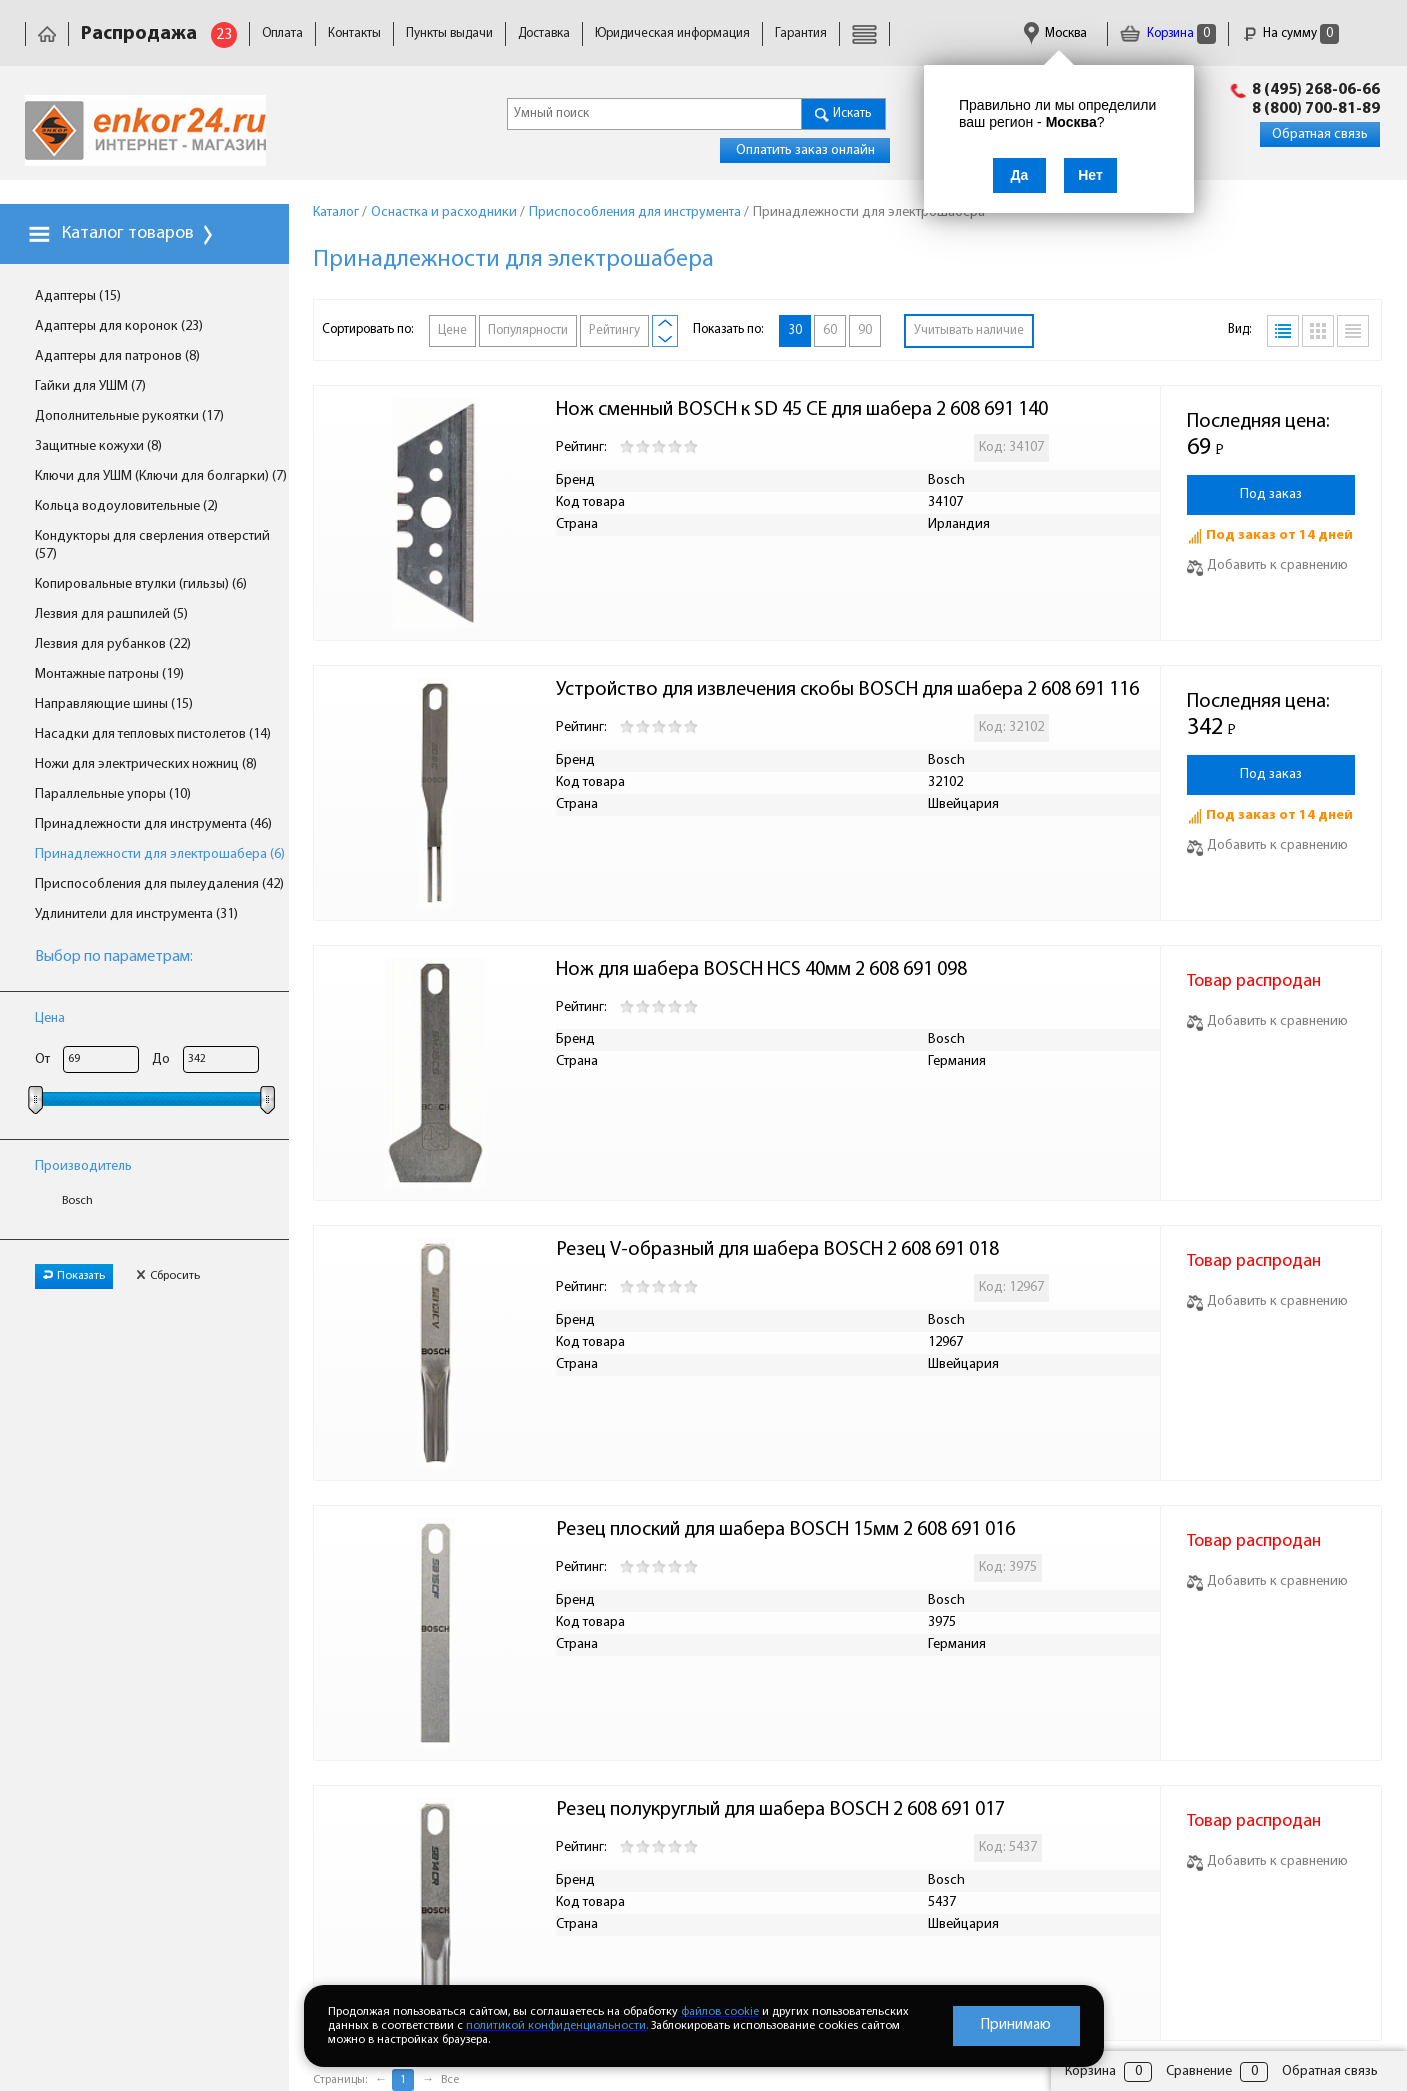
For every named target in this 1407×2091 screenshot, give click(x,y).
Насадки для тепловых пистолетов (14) (153, 734)
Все (450, 2080)
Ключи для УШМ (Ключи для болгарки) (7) (161, 476)
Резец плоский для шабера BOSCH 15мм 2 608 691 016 (787, 1530)
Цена (50, 1018)
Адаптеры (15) (78, 296)
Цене (452, 330)
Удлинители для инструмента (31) (136, 914)
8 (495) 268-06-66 (1316, 90)
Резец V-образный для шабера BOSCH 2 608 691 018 (777, 1250)
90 (865, 330)
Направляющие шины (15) (114, 704)
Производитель (83, 1166)
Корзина (1168, 33)
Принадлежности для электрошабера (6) (160, 854)
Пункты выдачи (449, 33)
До (161, 1059)
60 (830, 330)
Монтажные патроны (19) (109, 674)
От (42, 1059)
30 (795, 330)
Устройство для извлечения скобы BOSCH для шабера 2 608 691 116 (847, 690)
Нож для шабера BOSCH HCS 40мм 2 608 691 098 (761, 970)
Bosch (77, 1201)
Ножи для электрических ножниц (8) (146, 764)
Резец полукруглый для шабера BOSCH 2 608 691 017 (780, 1810)
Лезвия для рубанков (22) (113, 644)
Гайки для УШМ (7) (90, 386)
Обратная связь (1320, 134)
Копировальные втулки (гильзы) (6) (141, 584)
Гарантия (801, 33)
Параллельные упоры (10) (113, 794)
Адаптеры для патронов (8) (117, 356)
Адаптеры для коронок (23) (119, 326)
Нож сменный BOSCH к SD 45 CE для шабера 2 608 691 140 (802, 410)
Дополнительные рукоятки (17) (129, 416)
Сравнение (1199, 2071)
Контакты (354, 33)
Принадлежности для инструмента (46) (153, 824)
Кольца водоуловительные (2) (126, 506)
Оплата (282, 33)
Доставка (544, 33)
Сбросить (168, 1276)
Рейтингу (614, 330)
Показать (74, 1276)
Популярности (528, 330)
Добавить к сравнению (1267, 565)
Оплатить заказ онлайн (805, 150)
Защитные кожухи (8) (98, 446)
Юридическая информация (672, 33)
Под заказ (1271, 494)
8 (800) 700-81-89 (1316, 109)
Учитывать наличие (969, 330)
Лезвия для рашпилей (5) (111, 614)
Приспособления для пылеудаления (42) (159, 884)
